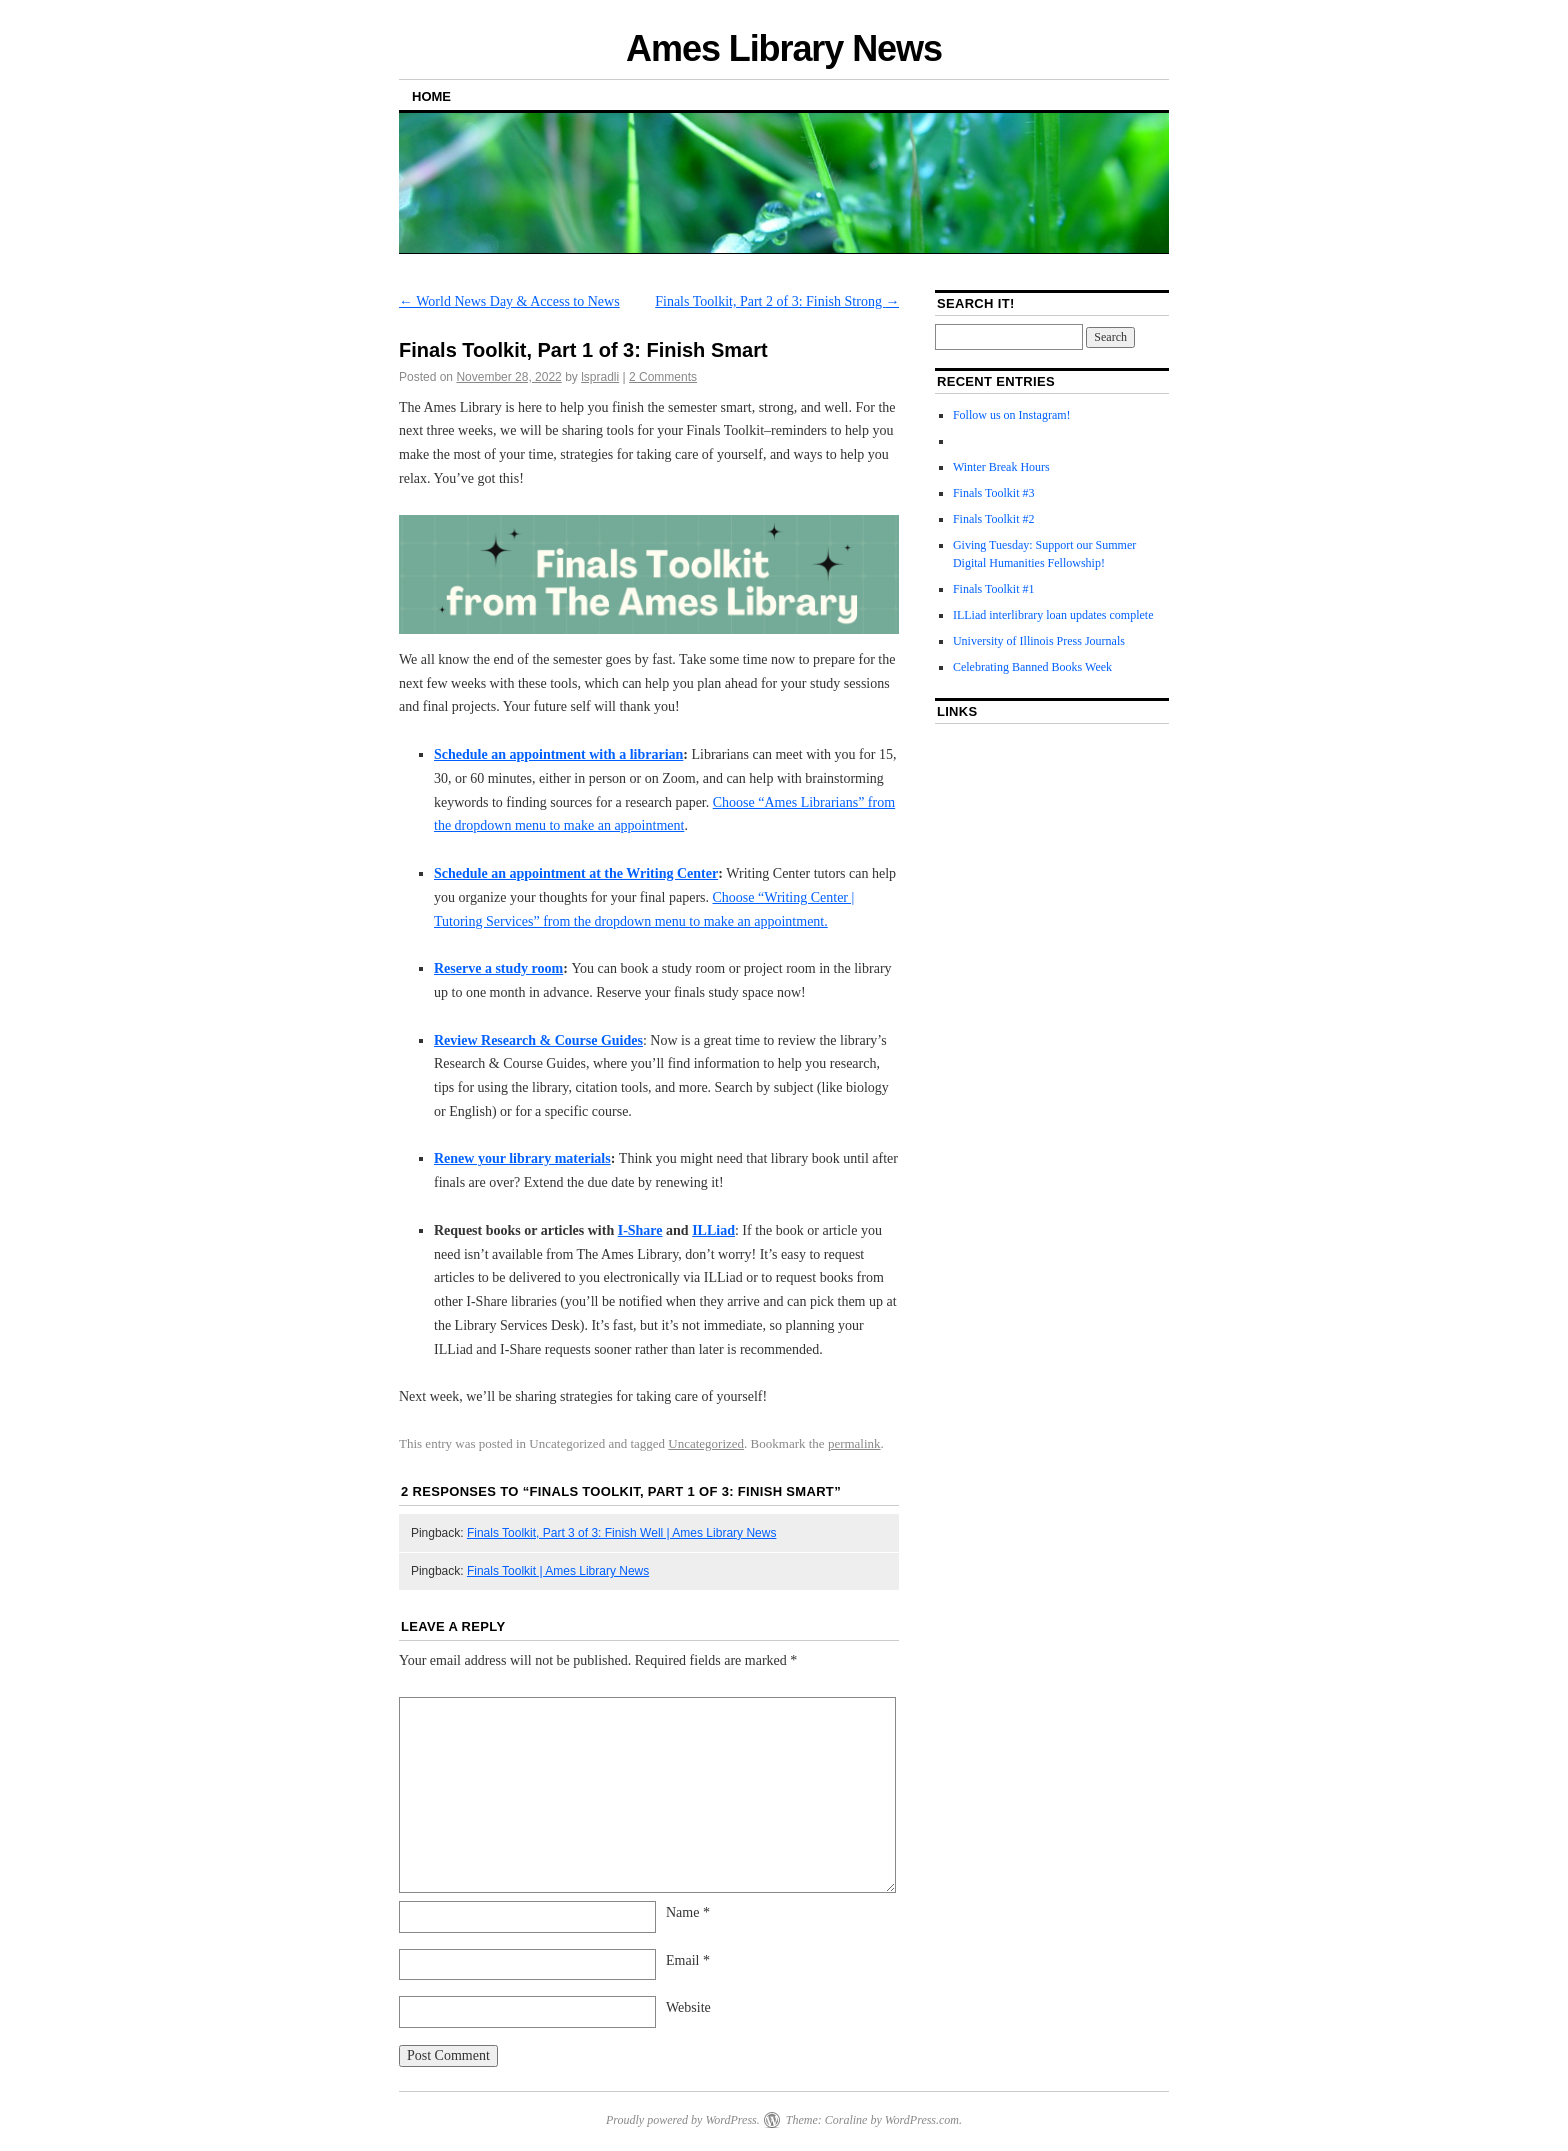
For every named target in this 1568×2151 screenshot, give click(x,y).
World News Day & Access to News (509, 301)
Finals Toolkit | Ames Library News (558, 1571)
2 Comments (663, 377)
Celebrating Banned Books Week (1032, 667)
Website (688, 2007)
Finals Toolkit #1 (994, 589)
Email (688, 1960)
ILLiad (713, 1230)
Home (431, 96)
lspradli (600, 377)
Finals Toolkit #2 (994, 519)
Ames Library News (784, 48)
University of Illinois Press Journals (1039, 641)
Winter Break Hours (1001, 467)
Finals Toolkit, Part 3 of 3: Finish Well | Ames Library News (621, 1533)
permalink (854, 1443)
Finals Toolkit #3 (994, 493)
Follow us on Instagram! (1012, 415)
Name (688, 1912)
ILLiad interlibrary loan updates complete (1053, 615)
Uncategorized (706, 1443)
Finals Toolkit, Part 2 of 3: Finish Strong (777, 301)
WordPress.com (922, 2120)
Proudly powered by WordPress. (683, 2120)
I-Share (640, 1230)
